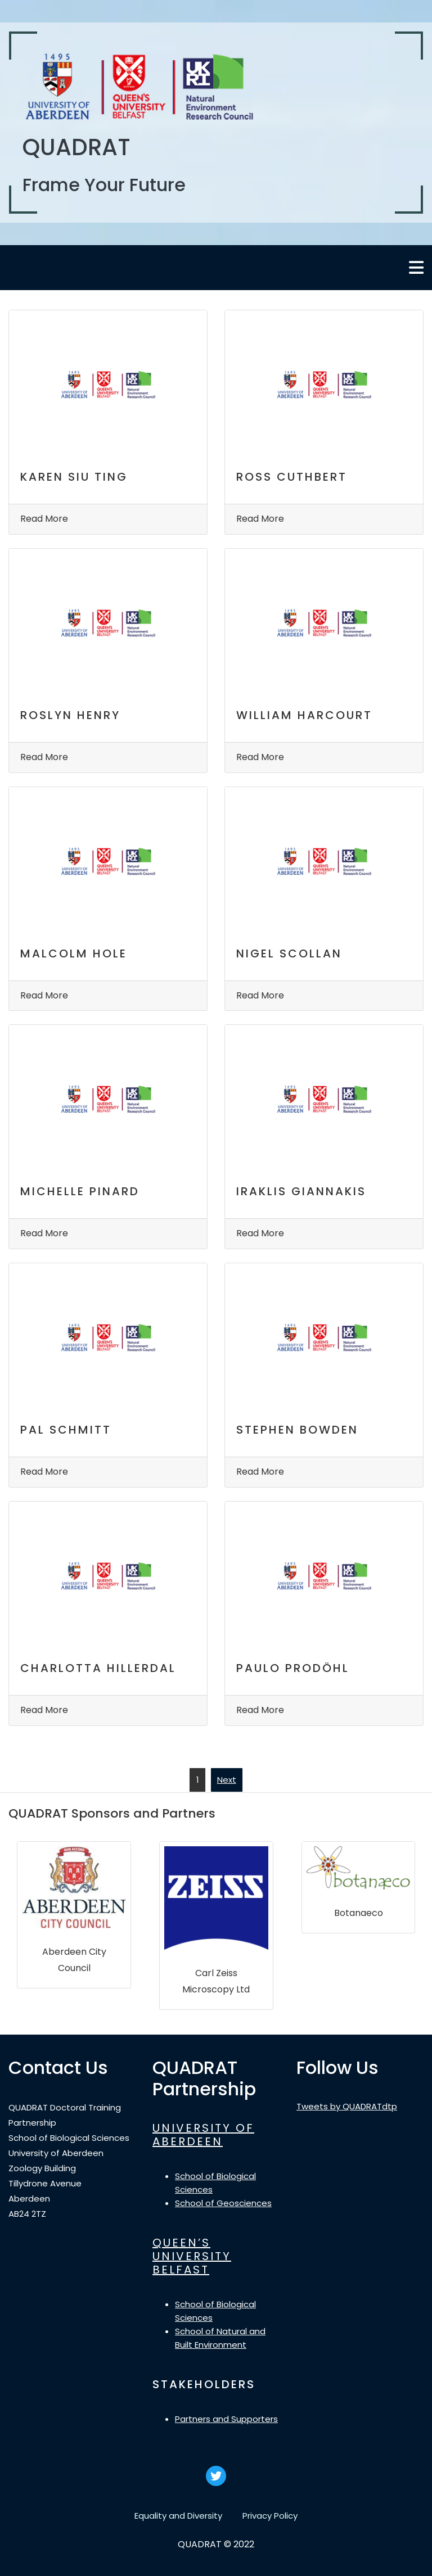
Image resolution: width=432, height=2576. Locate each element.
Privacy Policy (270, 2515)
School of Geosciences (223, 2203)
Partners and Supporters (226, 2419)
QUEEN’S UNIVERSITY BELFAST (191, 2256)
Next (226, 1780)
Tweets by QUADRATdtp (346, 2106)
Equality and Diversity (178, 2515)
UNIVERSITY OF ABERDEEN (203, 2134)
